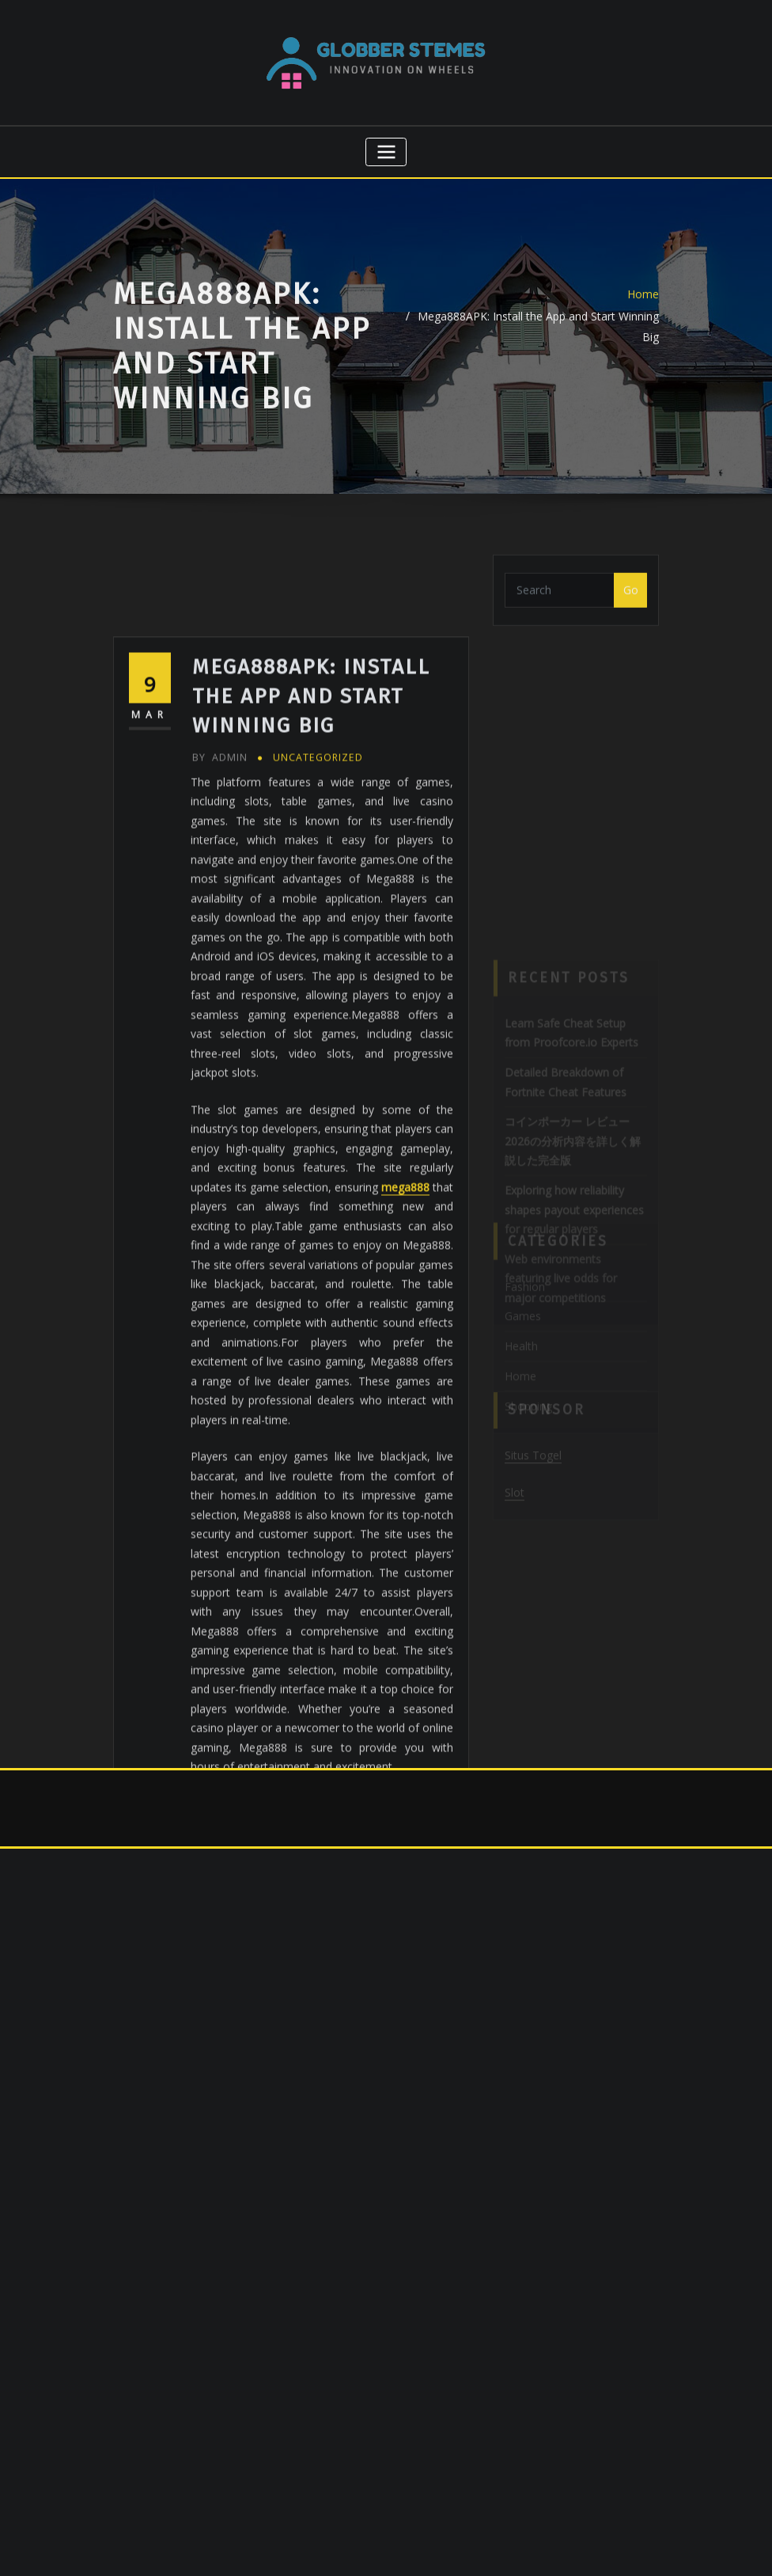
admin (220, 881)
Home (643, 309)
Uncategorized (318, 881)
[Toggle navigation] (386, 151)
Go (630, 597)
